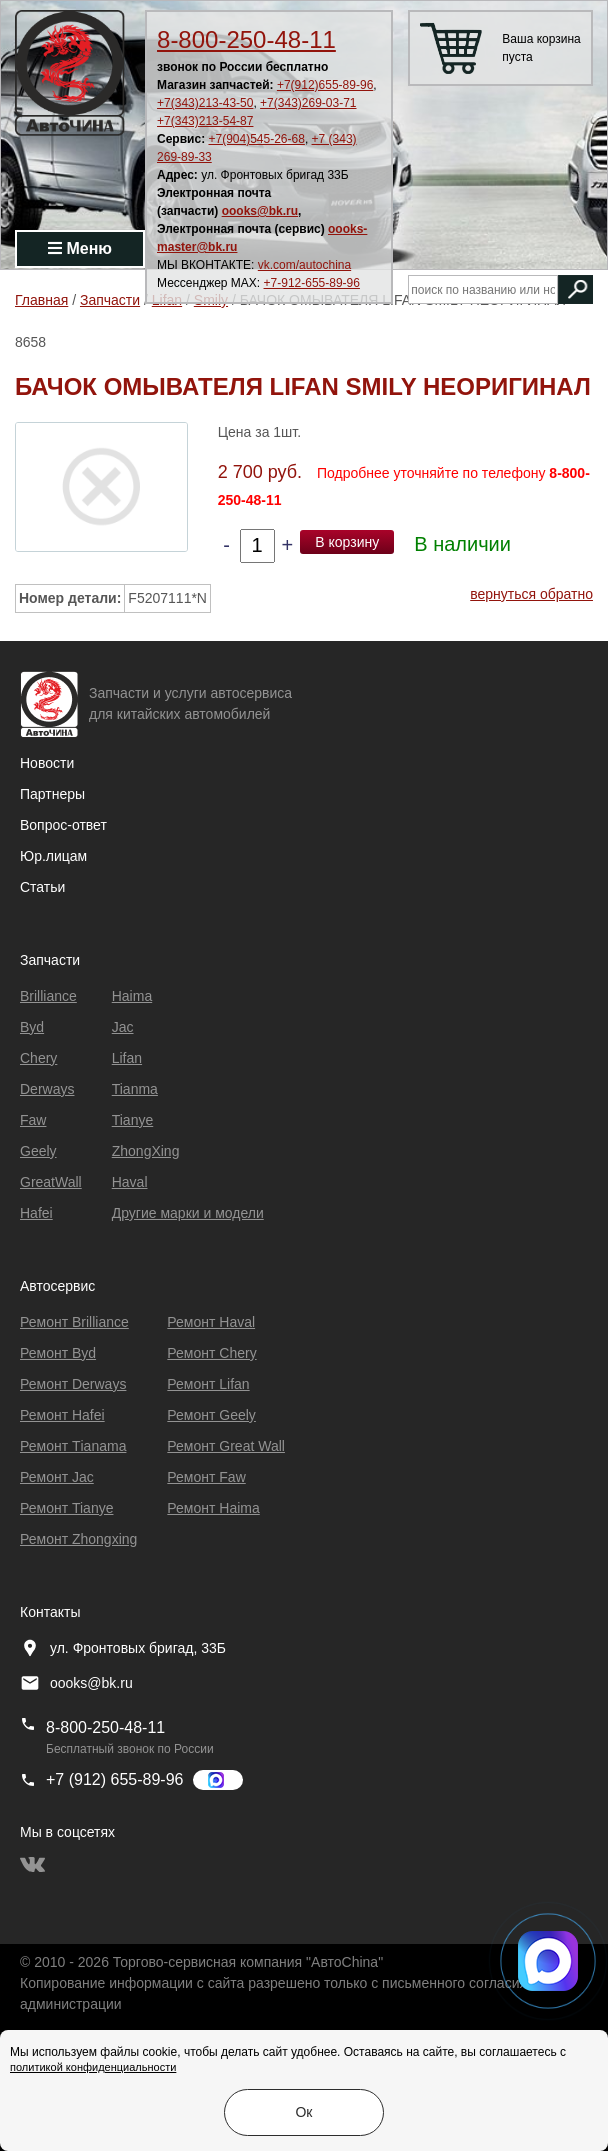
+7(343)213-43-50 (205, 103)
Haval (130, 1182)
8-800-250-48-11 (246, 39)
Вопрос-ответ (63, 825)
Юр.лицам (53, 856)
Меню (80, 248)
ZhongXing (146, 1151)
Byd (32, 1027)
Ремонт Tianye (66, 1508)
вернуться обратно (531, 594)
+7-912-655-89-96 (312, 283)
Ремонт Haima (213, 1508)
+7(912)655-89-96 (325, 85)
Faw (33, 1120)
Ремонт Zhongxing (78, 1539)
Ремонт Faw (206, 1477)
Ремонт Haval (211, 1322)
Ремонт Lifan (208, 1384)
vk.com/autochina (304, 265)
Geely (38, 1151)
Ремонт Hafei (62, 1415)
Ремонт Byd (58, 1353)
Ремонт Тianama (73, 1446)
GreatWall (51, 1182)
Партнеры (52, 794)
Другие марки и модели (188, 1213)
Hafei (36, 1213)
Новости (47, 763)
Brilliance (48, 996)
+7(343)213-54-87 (205, 121)
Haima (132, 996)
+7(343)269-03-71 (308, 103)
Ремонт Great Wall (226, 1446)
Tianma (135, 1089)
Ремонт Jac (57, 1477)
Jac (123, 1027)
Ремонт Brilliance (74, 1322)
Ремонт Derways (73, 1384)
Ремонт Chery (211, 1353)
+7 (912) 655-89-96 (114, 1779)
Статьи (42, 887)
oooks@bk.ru (260, 211)
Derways (47, 1089)
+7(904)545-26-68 (256, 139)
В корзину (347, 542)
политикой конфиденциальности (93, 2067)
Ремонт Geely (211, 1415)
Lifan (127, 1058)
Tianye (133, 1120)
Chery (38, 1058)
